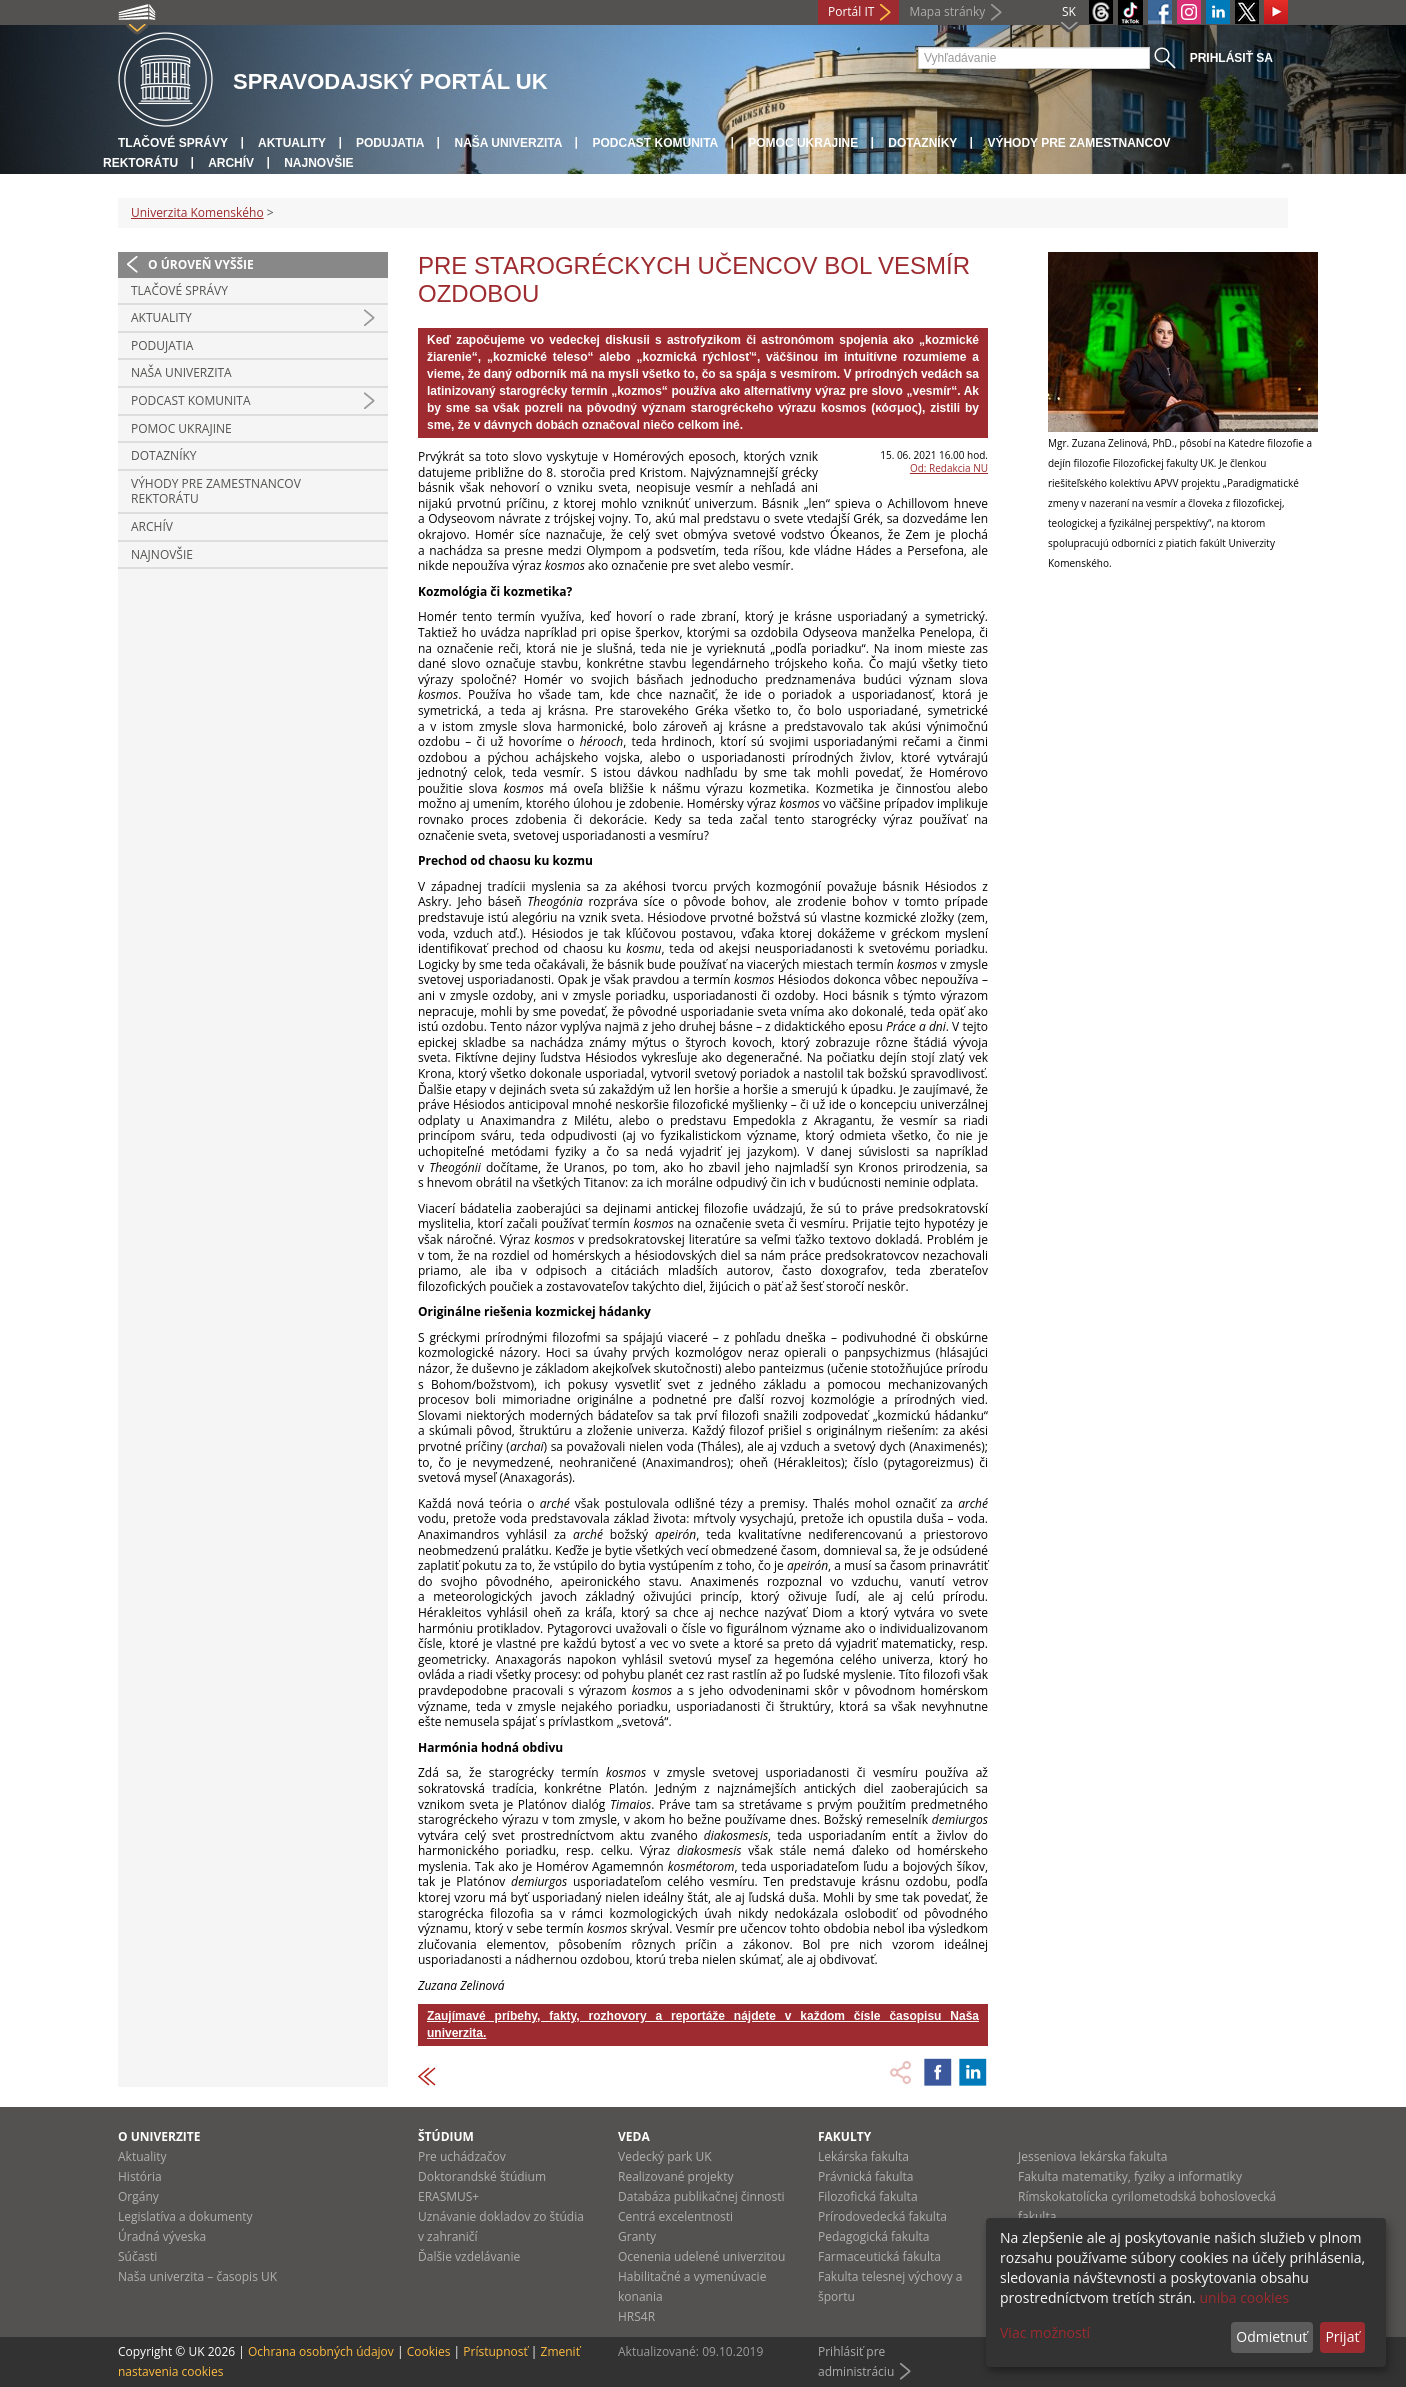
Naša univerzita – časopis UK (197, 2276)
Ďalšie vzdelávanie (469, 2256)
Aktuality (292, 143)
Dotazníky (922, 143)
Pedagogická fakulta (873, 2236)
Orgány (138, 2196)
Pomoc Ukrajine (803, 143)
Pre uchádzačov (462, 2156)
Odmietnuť (1271, 2336)
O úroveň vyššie (201, 264)
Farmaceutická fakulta (879, 2256)
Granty (637, 2236)
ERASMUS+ (448, 2196)
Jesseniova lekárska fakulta (1092, 2156)
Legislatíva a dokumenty (185, 2216)
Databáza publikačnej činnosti (701, 2196)
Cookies (429, 2351)
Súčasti (137, 2256)
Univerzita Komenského (197, 212)
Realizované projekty (675, 2176)
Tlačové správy (173, 143)
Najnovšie (318, 163)
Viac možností (1045, 2332)
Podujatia (390, 143)
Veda (634, 2136)
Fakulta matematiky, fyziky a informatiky (1130, 2176)
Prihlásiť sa (1231, 58)
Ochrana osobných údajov (321, 2351)
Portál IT (851, 11)
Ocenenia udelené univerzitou (701, 2256)
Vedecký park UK (665, 2156)
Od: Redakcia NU (949, 468)
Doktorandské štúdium (482, 2176)
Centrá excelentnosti (675, 2216)
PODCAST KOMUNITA (655, 143)
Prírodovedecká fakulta (882, 2216)
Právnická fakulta (865, 2176)
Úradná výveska (162, 2236)
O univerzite (159, 2136)
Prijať (1342, 2336)
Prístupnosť (495, 2351)
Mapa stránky (947, 11)
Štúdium (446, 2136)
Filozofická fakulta (868, 2196)
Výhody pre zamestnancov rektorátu (216, 491)
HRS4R (636, 2316)
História (140, 2176)
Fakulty (844, 2136)
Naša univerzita (508, 143)
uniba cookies (1244, 2297)
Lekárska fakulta (863, 2156)
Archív (231, 163)
